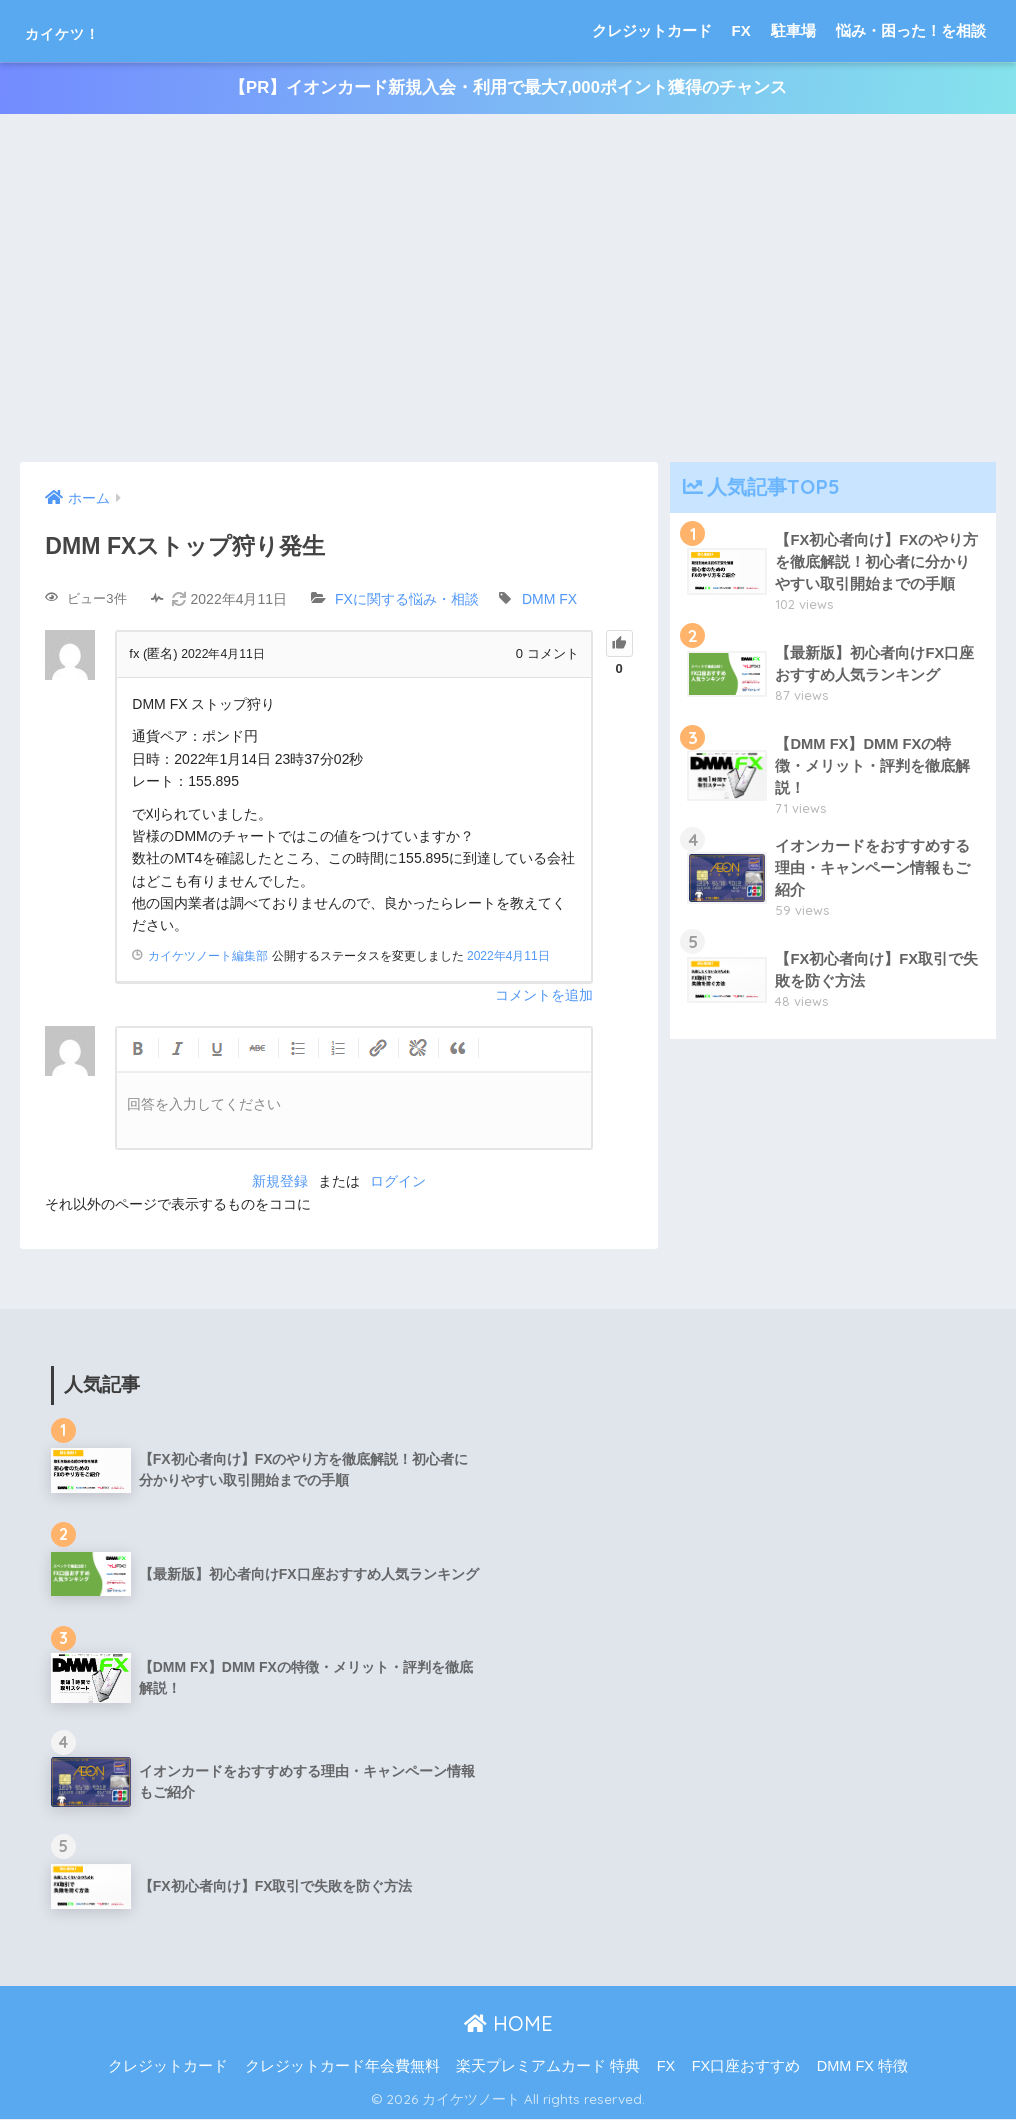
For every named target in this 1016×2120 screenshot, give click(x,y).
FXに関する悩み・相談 (407, 600)
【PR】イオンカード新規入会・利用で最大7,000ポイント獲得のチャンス (508, 88)
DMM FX (549, 600)
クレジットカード (652, 30)
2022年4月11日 (508, 957)
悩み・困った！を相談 (911, 30)
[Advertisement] (508, 289)
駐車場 (793, 30)
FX (741, 30)
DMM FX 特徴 (862, 2066)
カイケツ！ (87, 30)
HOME (508, 2024)
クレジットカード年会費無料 (342, 2066)
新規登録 (280, 1182)
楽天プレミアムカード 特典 (548, 2066)
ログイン (398, 1182)
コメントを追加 (544, 996)
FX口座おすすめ (746, 2066)
